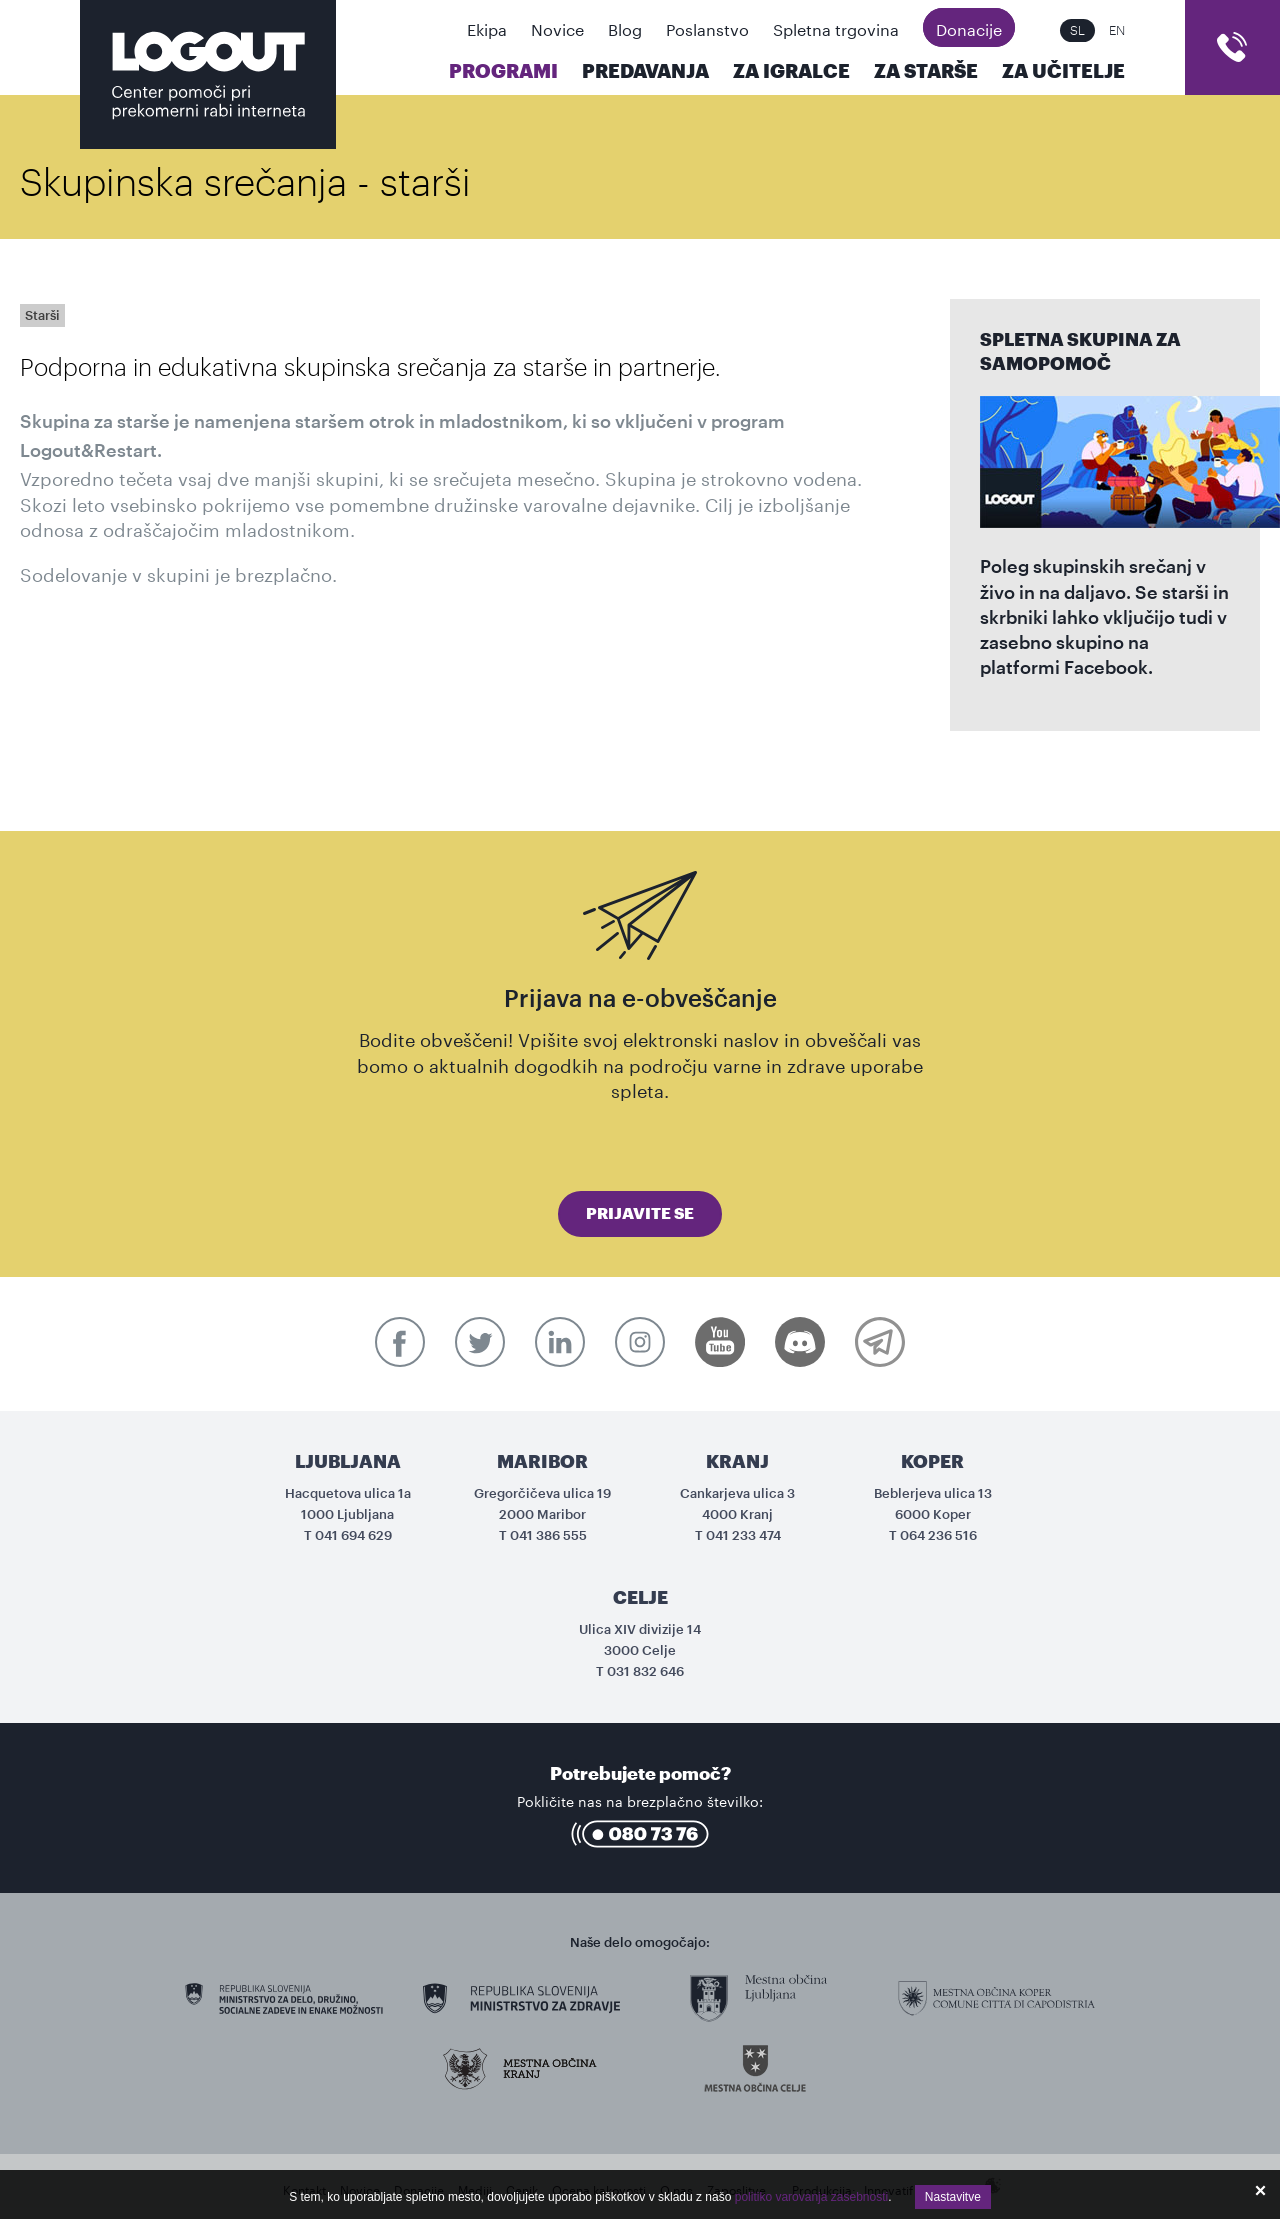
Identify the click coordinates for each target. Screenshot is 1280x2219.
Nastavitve (953, 2197)
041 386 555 (548, 1535)
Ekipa (487, 27)
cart (1232, 47)
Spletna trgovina (836, 27)
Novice (557, 27)
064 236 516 (938, 1535)
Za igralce (791, 71)
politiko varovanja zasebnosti (811, 2197)
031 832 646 (645, 1671)
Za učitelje (1063, 71)
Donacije (969, 27)
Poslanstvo (707, 27)
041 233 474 (743, 1535)
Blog (625, 27)
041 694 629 (353, 1535)
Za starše (926, 71)
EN (1117, 30)
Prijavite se (640, 1214)
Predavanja (645, 71)
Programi (503, 71)
